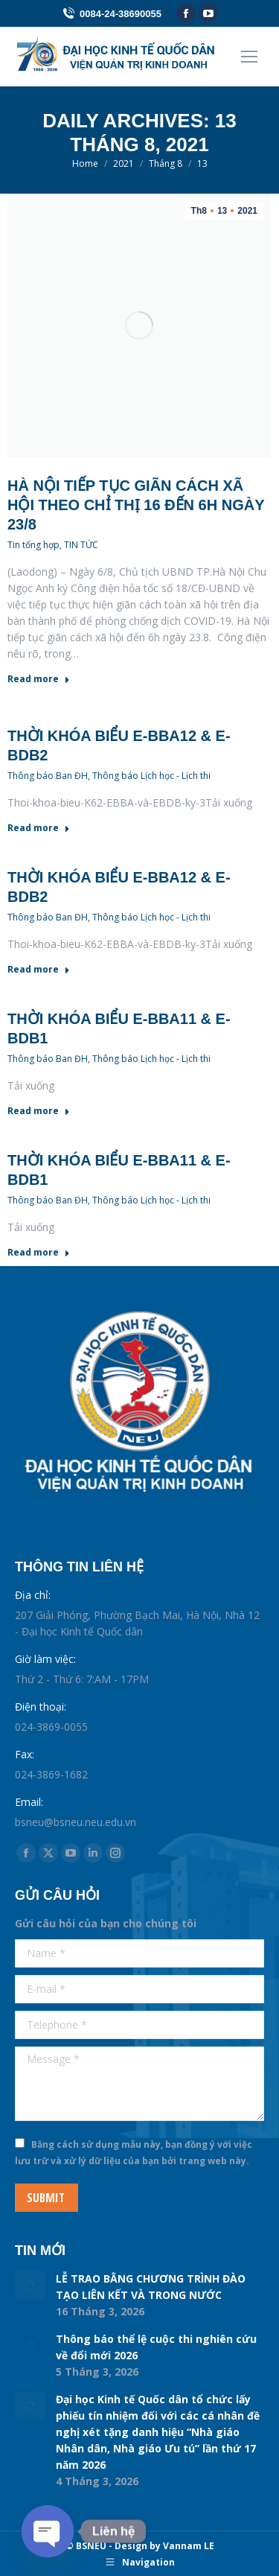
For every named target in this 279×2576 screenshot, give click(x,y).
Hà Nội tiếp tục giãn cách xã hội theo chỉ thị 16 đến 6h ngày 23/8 (135, 504)
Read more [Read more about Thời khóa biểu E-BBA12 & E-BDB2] (38, 828)
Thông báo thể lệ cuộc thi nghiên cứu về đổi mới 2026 (156, 2347)
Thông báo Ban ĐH (47, 775)
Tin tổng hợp (33, 544)
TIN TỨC (81, 544)
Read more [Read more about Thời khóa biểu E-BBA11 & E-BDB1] (38, 1111)
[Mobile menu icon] (249, 56)
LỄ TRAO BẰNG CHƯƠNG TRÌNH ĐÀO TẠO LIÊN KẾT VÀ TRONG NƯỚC (151, 2286)
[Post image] (30, 2285)
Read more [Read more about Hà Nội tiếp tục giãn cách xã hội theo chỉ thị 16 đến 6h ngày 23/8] (38, 679)
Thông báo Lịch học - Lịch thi (151, 775)
